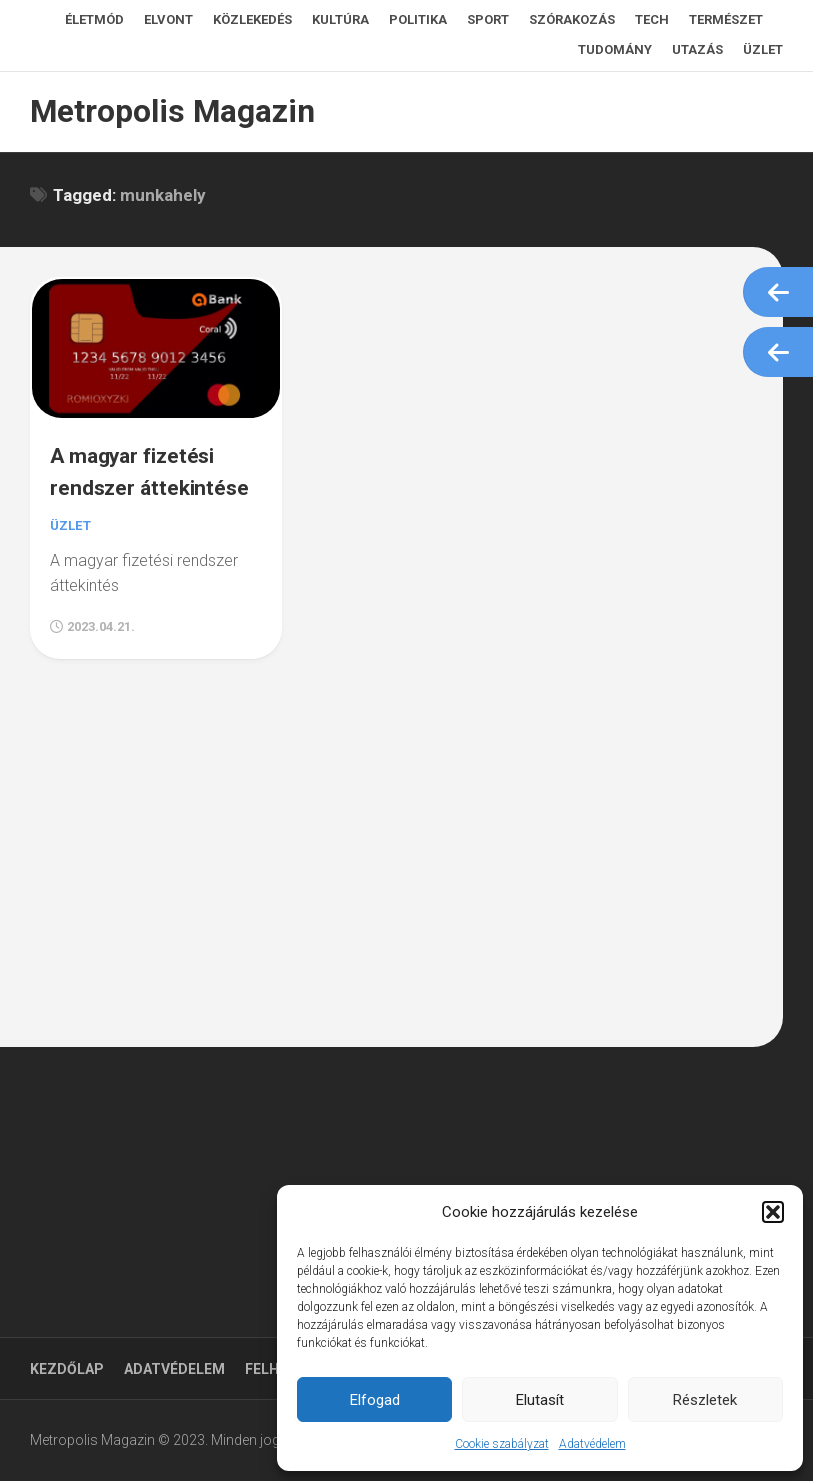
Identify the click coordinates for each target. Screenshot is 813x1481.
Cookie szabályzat (502, 1444)
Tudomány (615, 49)
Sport (488, 19)
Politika (418, 19)
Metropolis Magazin (165, 111)
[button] (773, 1212)
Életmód (94, 19)
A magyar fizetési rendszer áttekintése (142, 483)
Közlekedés (252, 19)
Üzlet (763, 49)
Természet (726, 19)
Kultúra (340, 19)
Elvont (168, 19)
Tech (652, 19)
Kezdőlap (67, 1369)
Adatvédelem (592, 1444)
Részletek (705, 1400)
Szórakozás (572, 19)
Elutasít (540, 1400)
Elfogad (375, 1400)
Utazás (697, 49)
